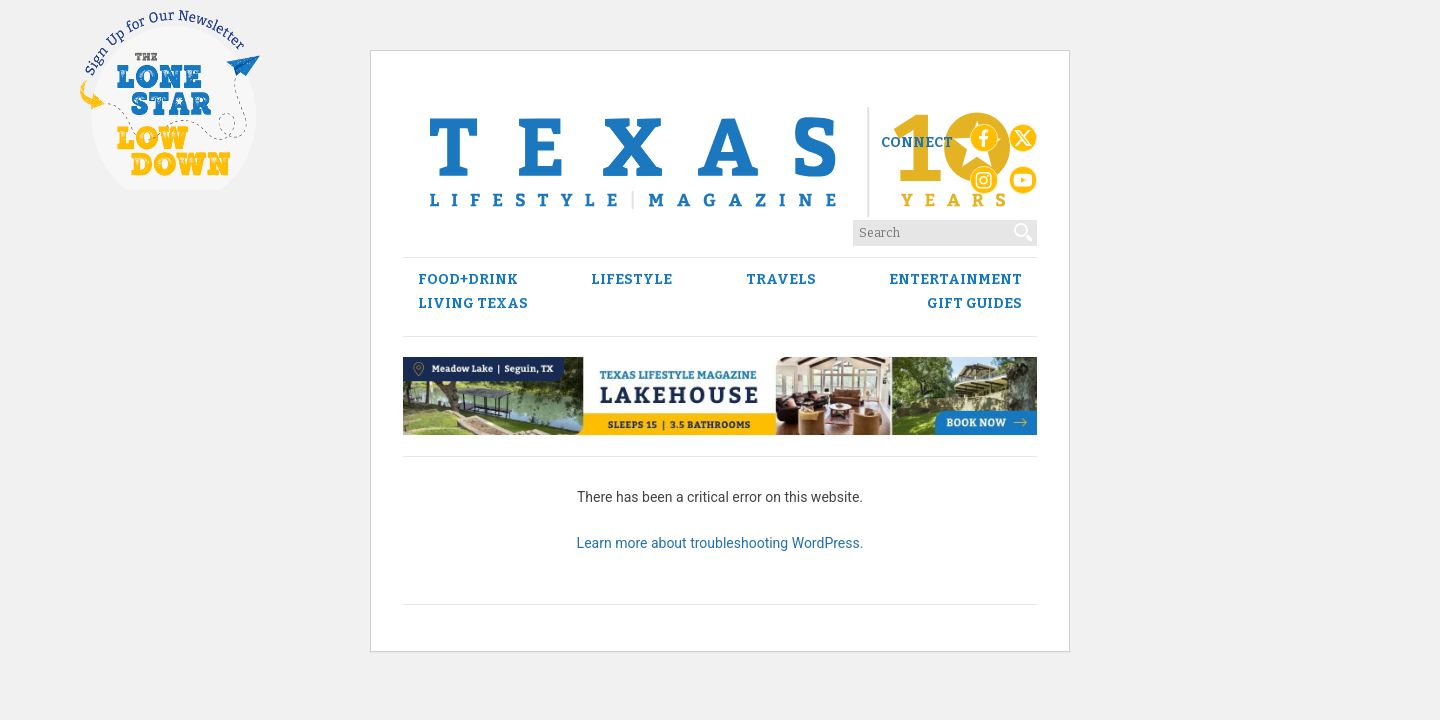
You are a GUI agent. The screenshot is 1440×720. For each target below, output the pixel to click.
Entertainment (955, 280)
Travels (781, 280)
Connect (917, 142)
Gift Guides (974, 304)
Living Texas (473, 304)
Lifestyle (631, 280)
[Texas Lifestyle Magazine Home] (720, 162)
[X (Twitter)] (1023, 143)
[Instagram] (984, 185)
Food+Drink (468, 280)
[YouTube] (1023, 185)
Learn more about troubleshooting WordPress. (720, 543)
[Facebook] (984, 143)
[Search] (1024, 228)
